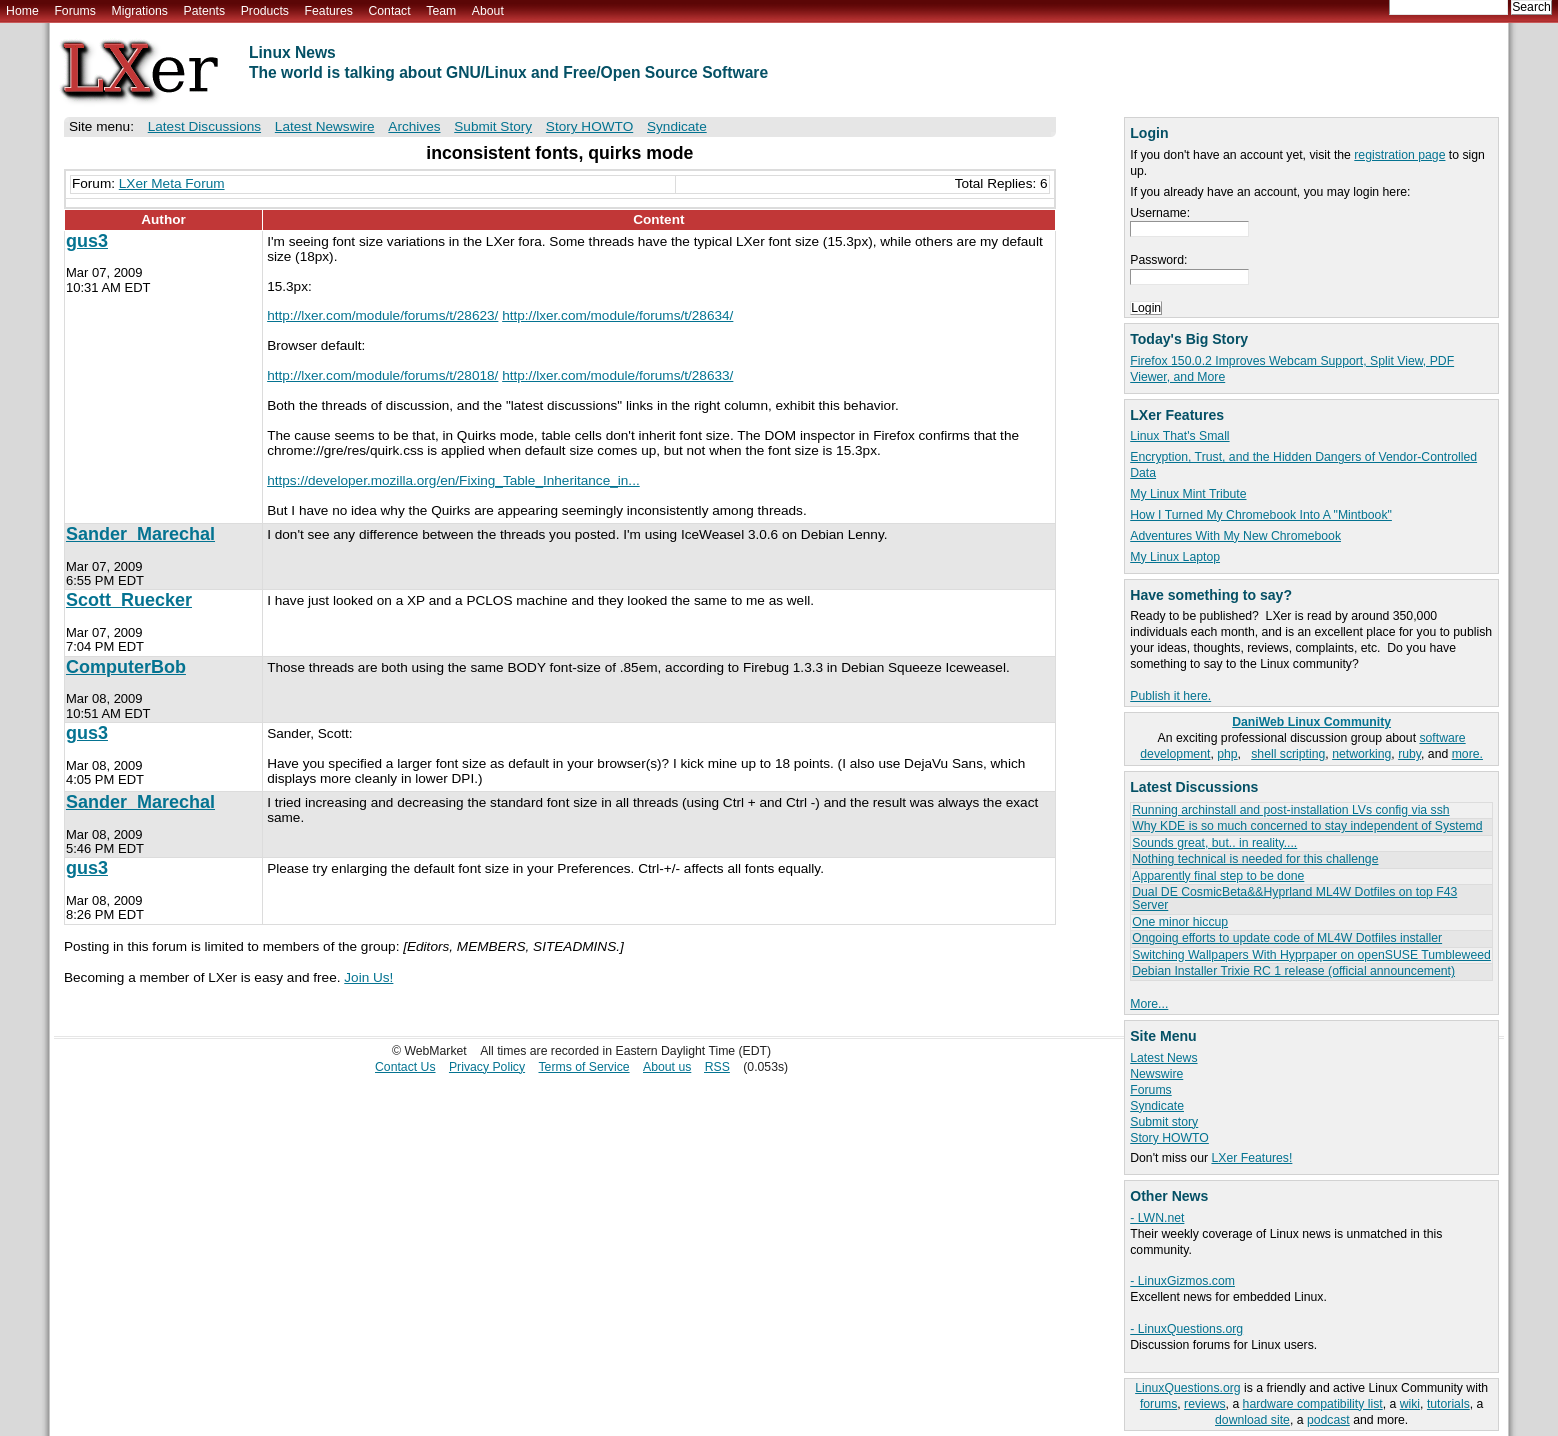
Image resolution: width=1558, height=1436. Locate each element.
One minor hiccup (1180, 922)
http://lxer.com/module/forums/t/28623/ (382, 315)
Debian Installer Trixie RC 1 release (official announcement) (1293, 971)
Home (22, 11)
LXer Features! (1251, 1158)
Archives (414, 126)
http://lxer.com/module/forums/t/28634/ (617, 315)
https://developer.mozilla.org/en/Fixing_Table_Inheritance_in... (453, 480)
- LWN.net (1157, 1218)
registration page (1399, 155)
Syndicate (1157, 1106)
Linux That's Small (1179, 436)
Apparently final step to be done (1218, 876)
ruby (1409, 754)
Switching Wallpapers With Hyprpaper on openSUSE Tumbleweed (1311, 955)
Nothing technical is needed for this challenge (1255, 859)
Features (329, 11)
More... (1149, 1004)
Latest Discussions (204, 126)
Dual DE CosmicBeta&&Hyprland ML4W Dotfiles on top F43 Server (1294, 898)
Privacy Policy (487, 1067)
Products (265, 11)
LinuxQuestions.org (1187, 1388)
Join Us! (368, 977)
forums (1158, 1404)
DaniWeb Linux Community (1311, 722)
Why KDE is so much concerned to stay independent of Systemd (1307, 826)
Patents (205, 11)
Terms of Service (584, 1067)
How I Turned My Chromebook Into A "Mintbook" (1261, 515)
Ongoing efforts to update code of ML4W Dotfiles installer (1287, 938)
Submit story (1164, 1122)
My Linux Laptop (1175, 557)
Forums (74, 11)
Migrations (139, 11)
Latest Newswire (325, 126)
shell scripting (1288, 754)
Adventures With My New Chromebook (1235, 536)
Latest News (1163, 1058)
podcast (1328, 1420)
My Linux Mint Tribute (1188, 494)
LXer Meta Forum (172, 183)
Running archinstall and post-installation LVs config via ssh (1290, 810)
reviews (1204, 1404)
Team (441, 11)
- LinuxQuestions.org (1186, 1329)
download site (1252, 1420)
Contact (389, 11)
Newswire (1156, 1074)
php (1227, 754)
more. (1467, 754)
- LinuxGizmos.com (1182, 1281)
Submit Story (493, 126)
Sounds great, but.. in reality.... (1214, 843)
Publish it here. (1170, 696)
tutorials (1448, 1404)
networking (1361, 754)
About (488, 11)
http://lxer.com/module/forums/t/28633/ (617, 375)
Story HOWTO (1169, 1138)
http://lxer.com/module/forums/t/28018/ (382, 375)
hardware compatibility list (1313, 1404)
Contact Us (405, 1067)
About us (667, 1067)
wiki (1410, 1404)
